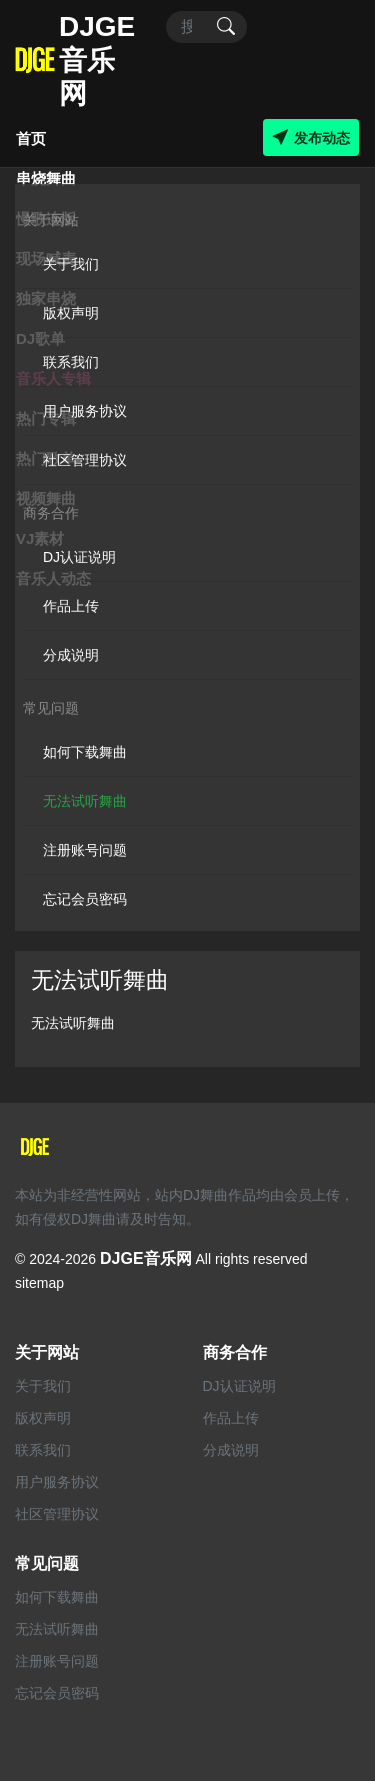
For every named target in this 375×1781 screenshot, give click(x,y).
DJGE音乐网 (146, 1258)
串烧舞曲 (46, 178)
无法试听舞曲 (85, 801)
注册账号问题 (85, 850)
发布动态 (311, 137)
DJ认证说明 (79, 557)
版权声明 (71, 313)
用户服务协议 (85, 411)
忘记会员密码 (85, 899)
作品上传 (71, 606)
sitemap (39, 1283)
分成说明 (71, 655)
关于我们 (71, 264)
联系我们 (71, 362)
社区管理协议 (85, 460)
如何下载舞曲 (85, 752)
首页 (31, 138)
